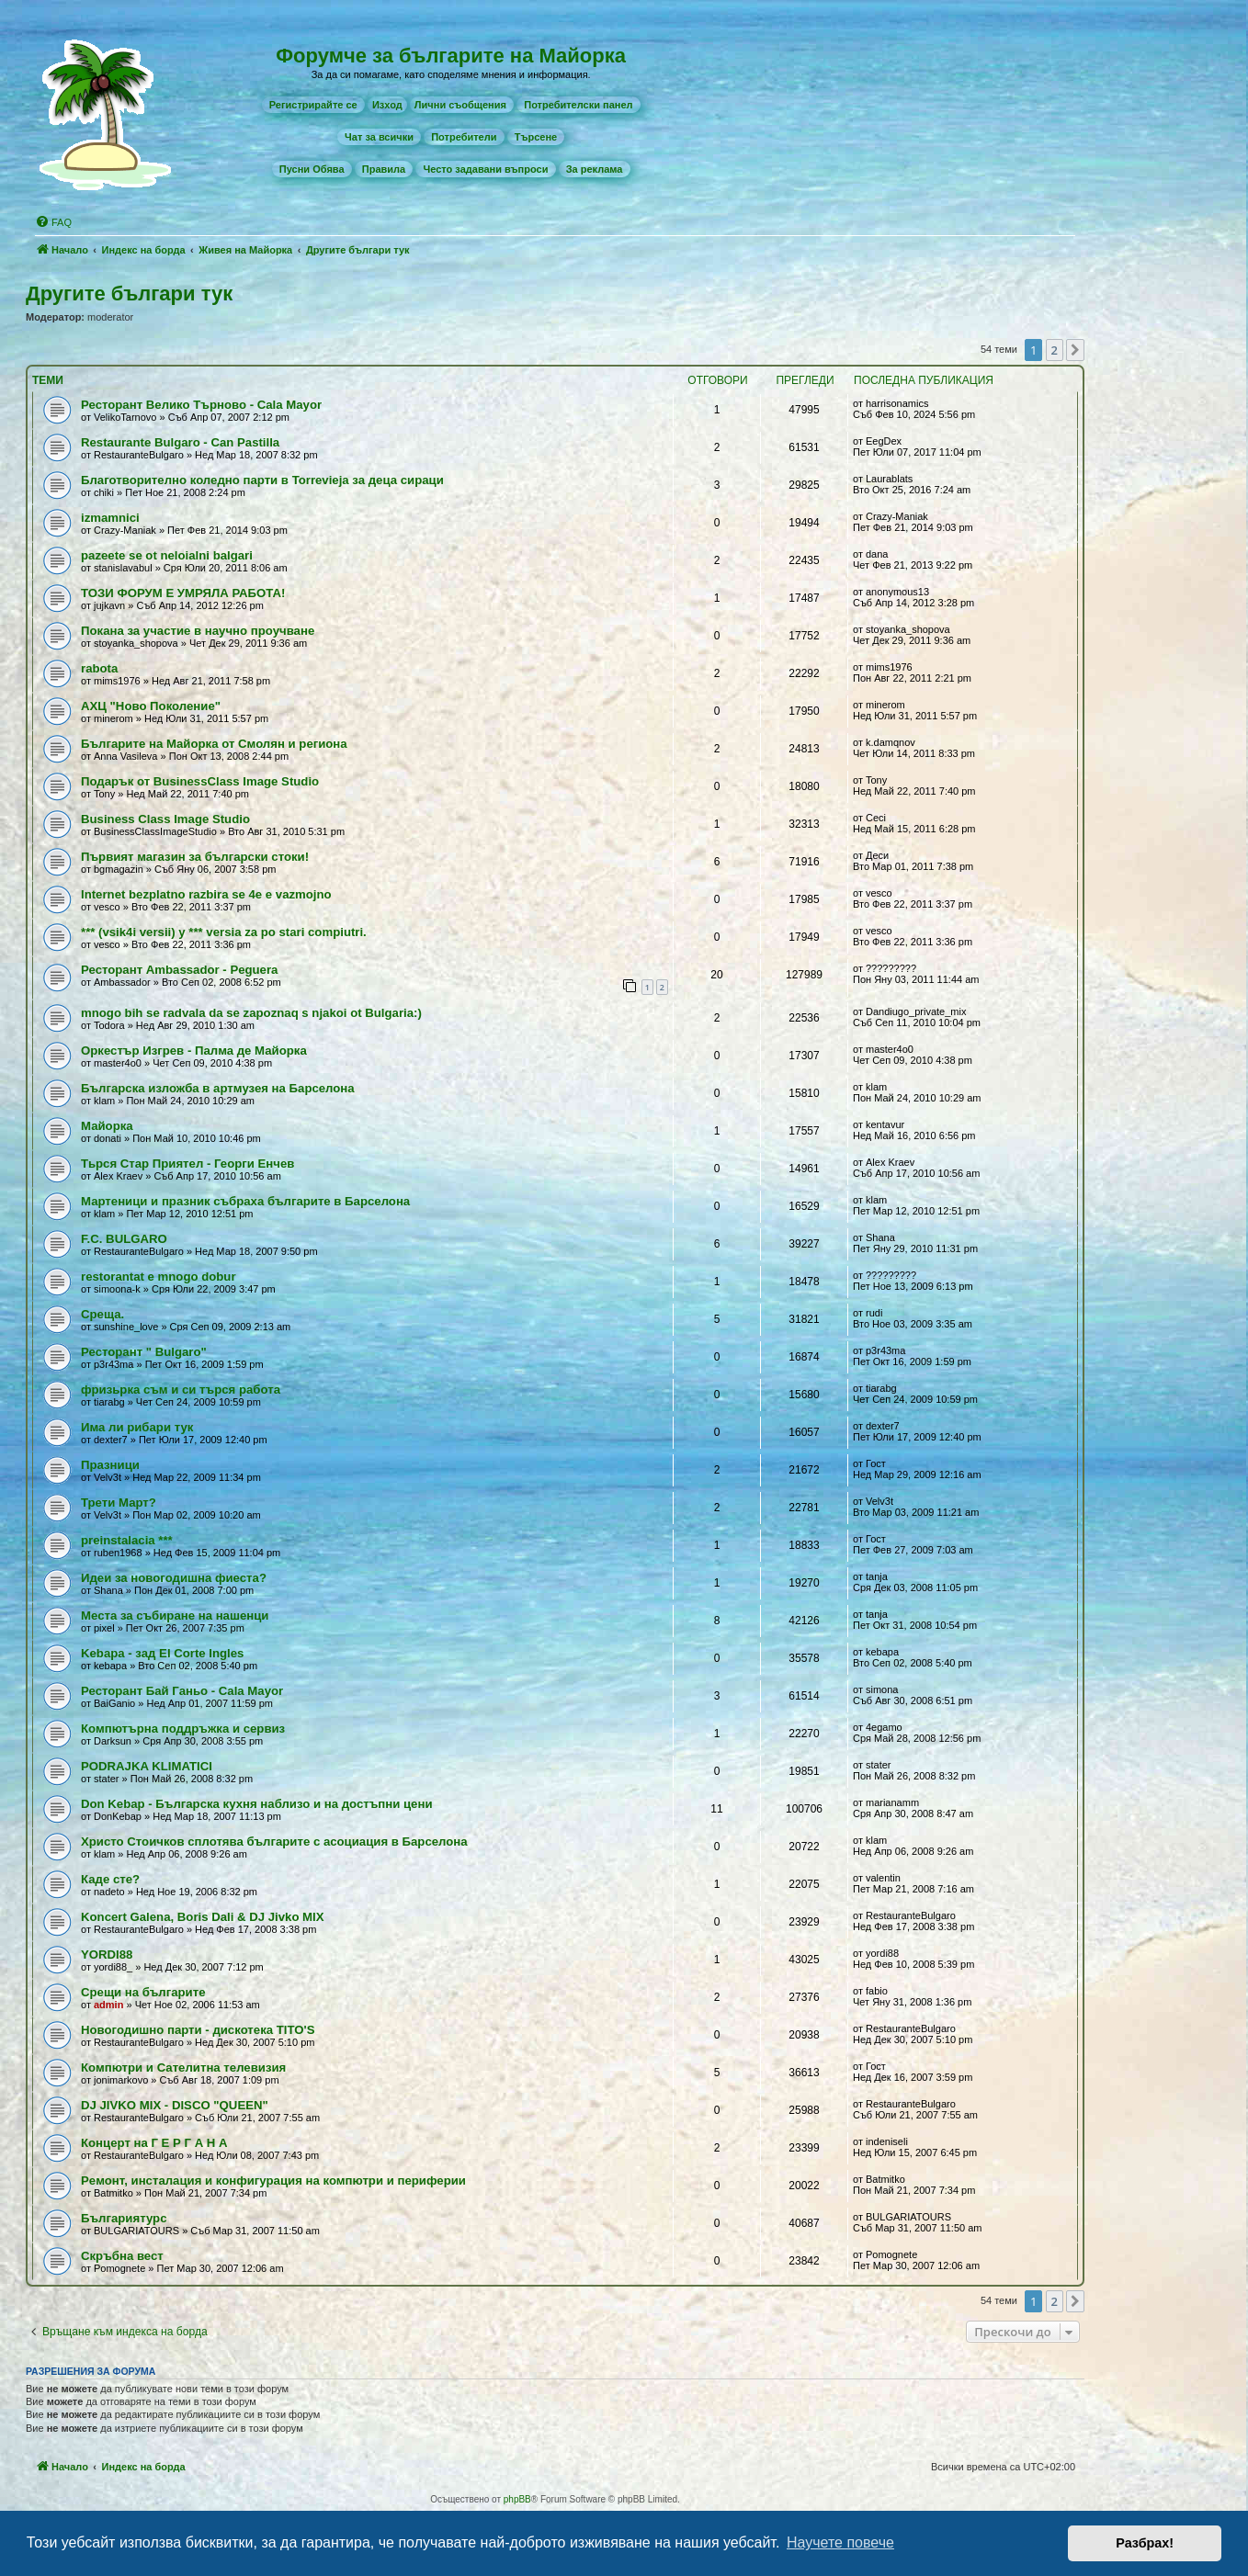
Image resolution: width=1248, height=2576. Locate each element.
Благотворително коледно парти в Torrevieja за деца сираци (262, 480)
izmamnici (110, 518)
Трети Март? (118, 1502)
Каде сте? (110, 1879)
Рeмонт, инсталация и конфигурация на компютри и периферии (273, 2180)
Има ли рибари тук (137, 1427)
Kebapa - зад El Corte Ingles (162, 1653)
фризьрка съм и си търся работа (180, 1389)
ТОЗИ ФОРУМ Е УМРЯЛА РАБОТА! (183, 593)
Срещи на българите (143, 1992)
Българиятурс (124, 2218)
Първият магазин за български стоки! (195, 857)
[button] (1075, 350)
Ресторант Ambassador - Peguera (179, 970)
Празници (110, 1465)
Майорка (107, 1126)
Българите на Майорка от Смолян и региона (214, 744)
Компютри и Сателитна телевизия (183, 2067)
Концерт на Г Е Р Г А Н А (154, 2143)
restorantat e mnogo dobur (158, 1276)
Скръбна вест (122, 2256)
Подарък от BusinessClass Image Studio (200, 781)
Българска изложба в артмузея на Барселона (218, 1088)
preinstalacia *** (127, 1540)
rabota (99, 668)
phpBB (517, 2499)
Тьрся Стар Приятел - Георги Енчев (187, 1163)
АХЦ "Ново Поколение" (151, 706)
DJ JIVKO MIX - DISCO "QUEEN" (174, 2105)
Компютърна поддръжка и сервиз (183, 1728)
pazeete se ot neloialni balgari (167, 555)
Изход (387, 104)
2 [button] (1054, 350)
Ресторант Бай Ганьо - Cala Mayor (182, 1691)
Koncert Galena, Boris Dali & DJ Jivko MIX (202, 1917)
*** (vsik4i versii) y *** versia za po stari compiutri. (224, 932)
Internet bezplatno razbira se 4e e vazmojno (206, 894)
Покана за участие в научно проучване (197, 631)
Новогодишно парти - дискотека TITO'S (197, 2030)
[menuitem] (313, 104)
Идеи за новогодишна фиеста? (174, 1578)
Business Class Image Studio (165, 819)
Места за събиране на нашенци (174, 1615)
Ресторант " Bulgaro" (144, 1352)
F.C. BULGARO (124, 1239)
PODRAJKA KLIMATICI (146, 1766)
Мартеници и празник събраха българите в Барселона (245, 1201)
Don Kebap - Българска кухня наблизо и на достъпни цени (257, 1804)
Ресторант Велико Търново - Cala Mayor (201, 405)
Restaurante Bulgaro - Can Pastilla (180, 442)
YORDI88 (106, 1954)
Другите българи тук (129, 293)
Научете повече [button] (840, 2542)
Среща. (102, 1314)
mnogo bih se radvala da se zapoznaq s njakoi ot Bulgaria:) (251, 1013)
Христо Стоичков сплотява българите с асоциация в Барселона (274, 1841)
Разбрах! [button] (1145, 2543)
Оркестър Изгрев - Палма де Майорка (194, 1050)
